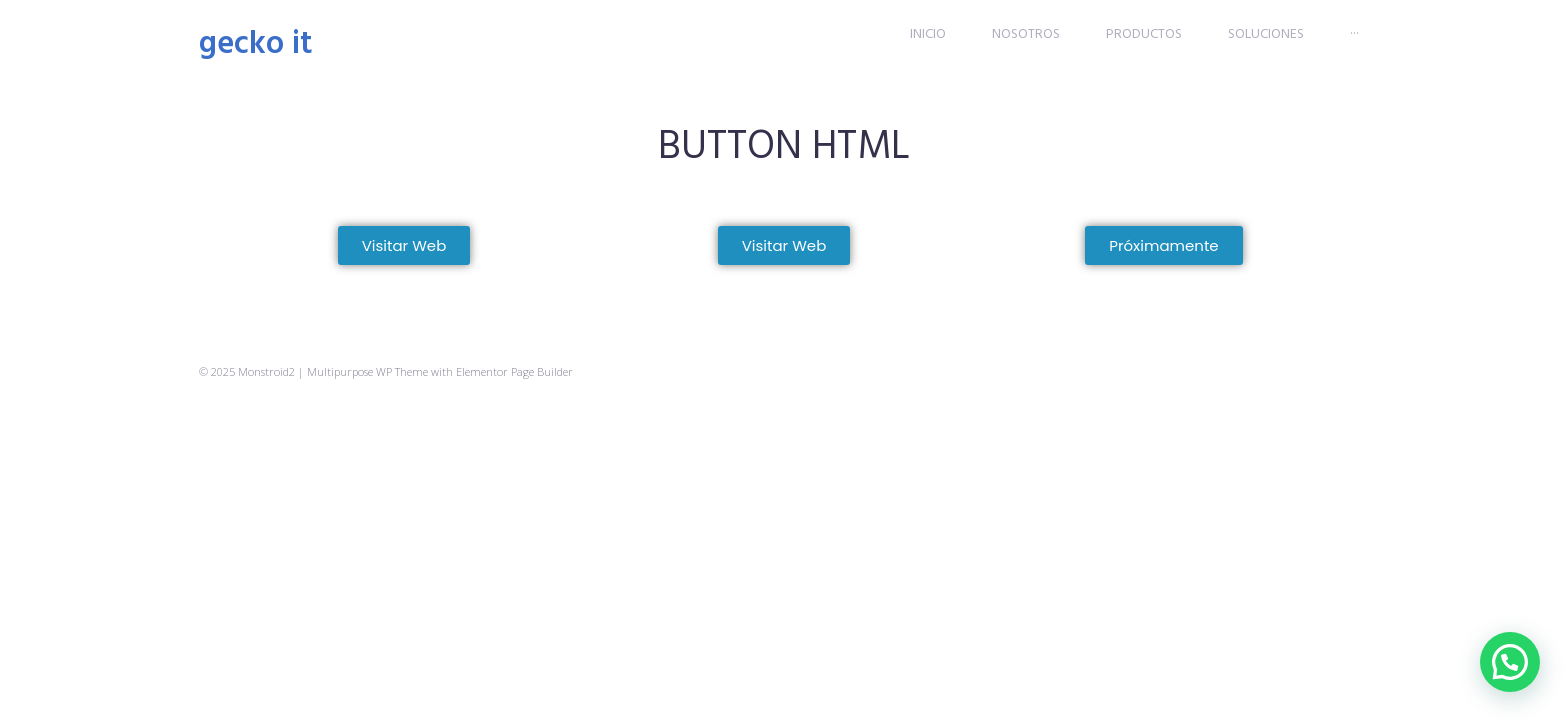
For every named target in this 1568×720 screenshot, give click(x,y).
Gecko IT (256, 44)
